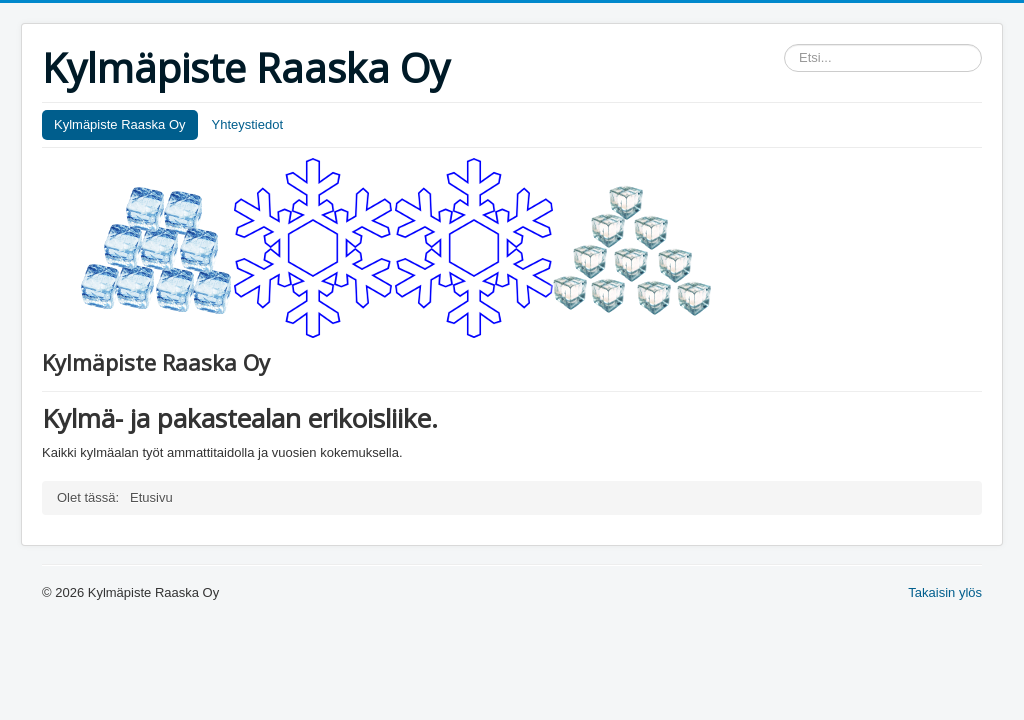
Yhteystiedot (248, 124)
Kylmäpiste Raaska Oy (120, 124)
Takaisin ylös (945, 592)
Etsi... (784, 44)
